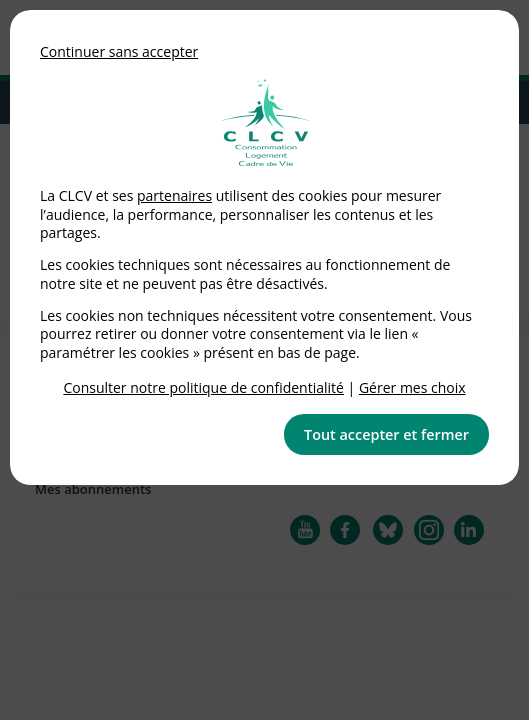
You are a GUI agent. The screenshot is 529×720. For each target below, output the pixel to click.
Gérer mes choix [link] (412, 387)
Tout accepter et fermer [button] (386, 434)
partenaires (174, 195)
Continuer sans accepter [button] (119, 51)
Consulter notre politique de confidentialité (203, 387)
